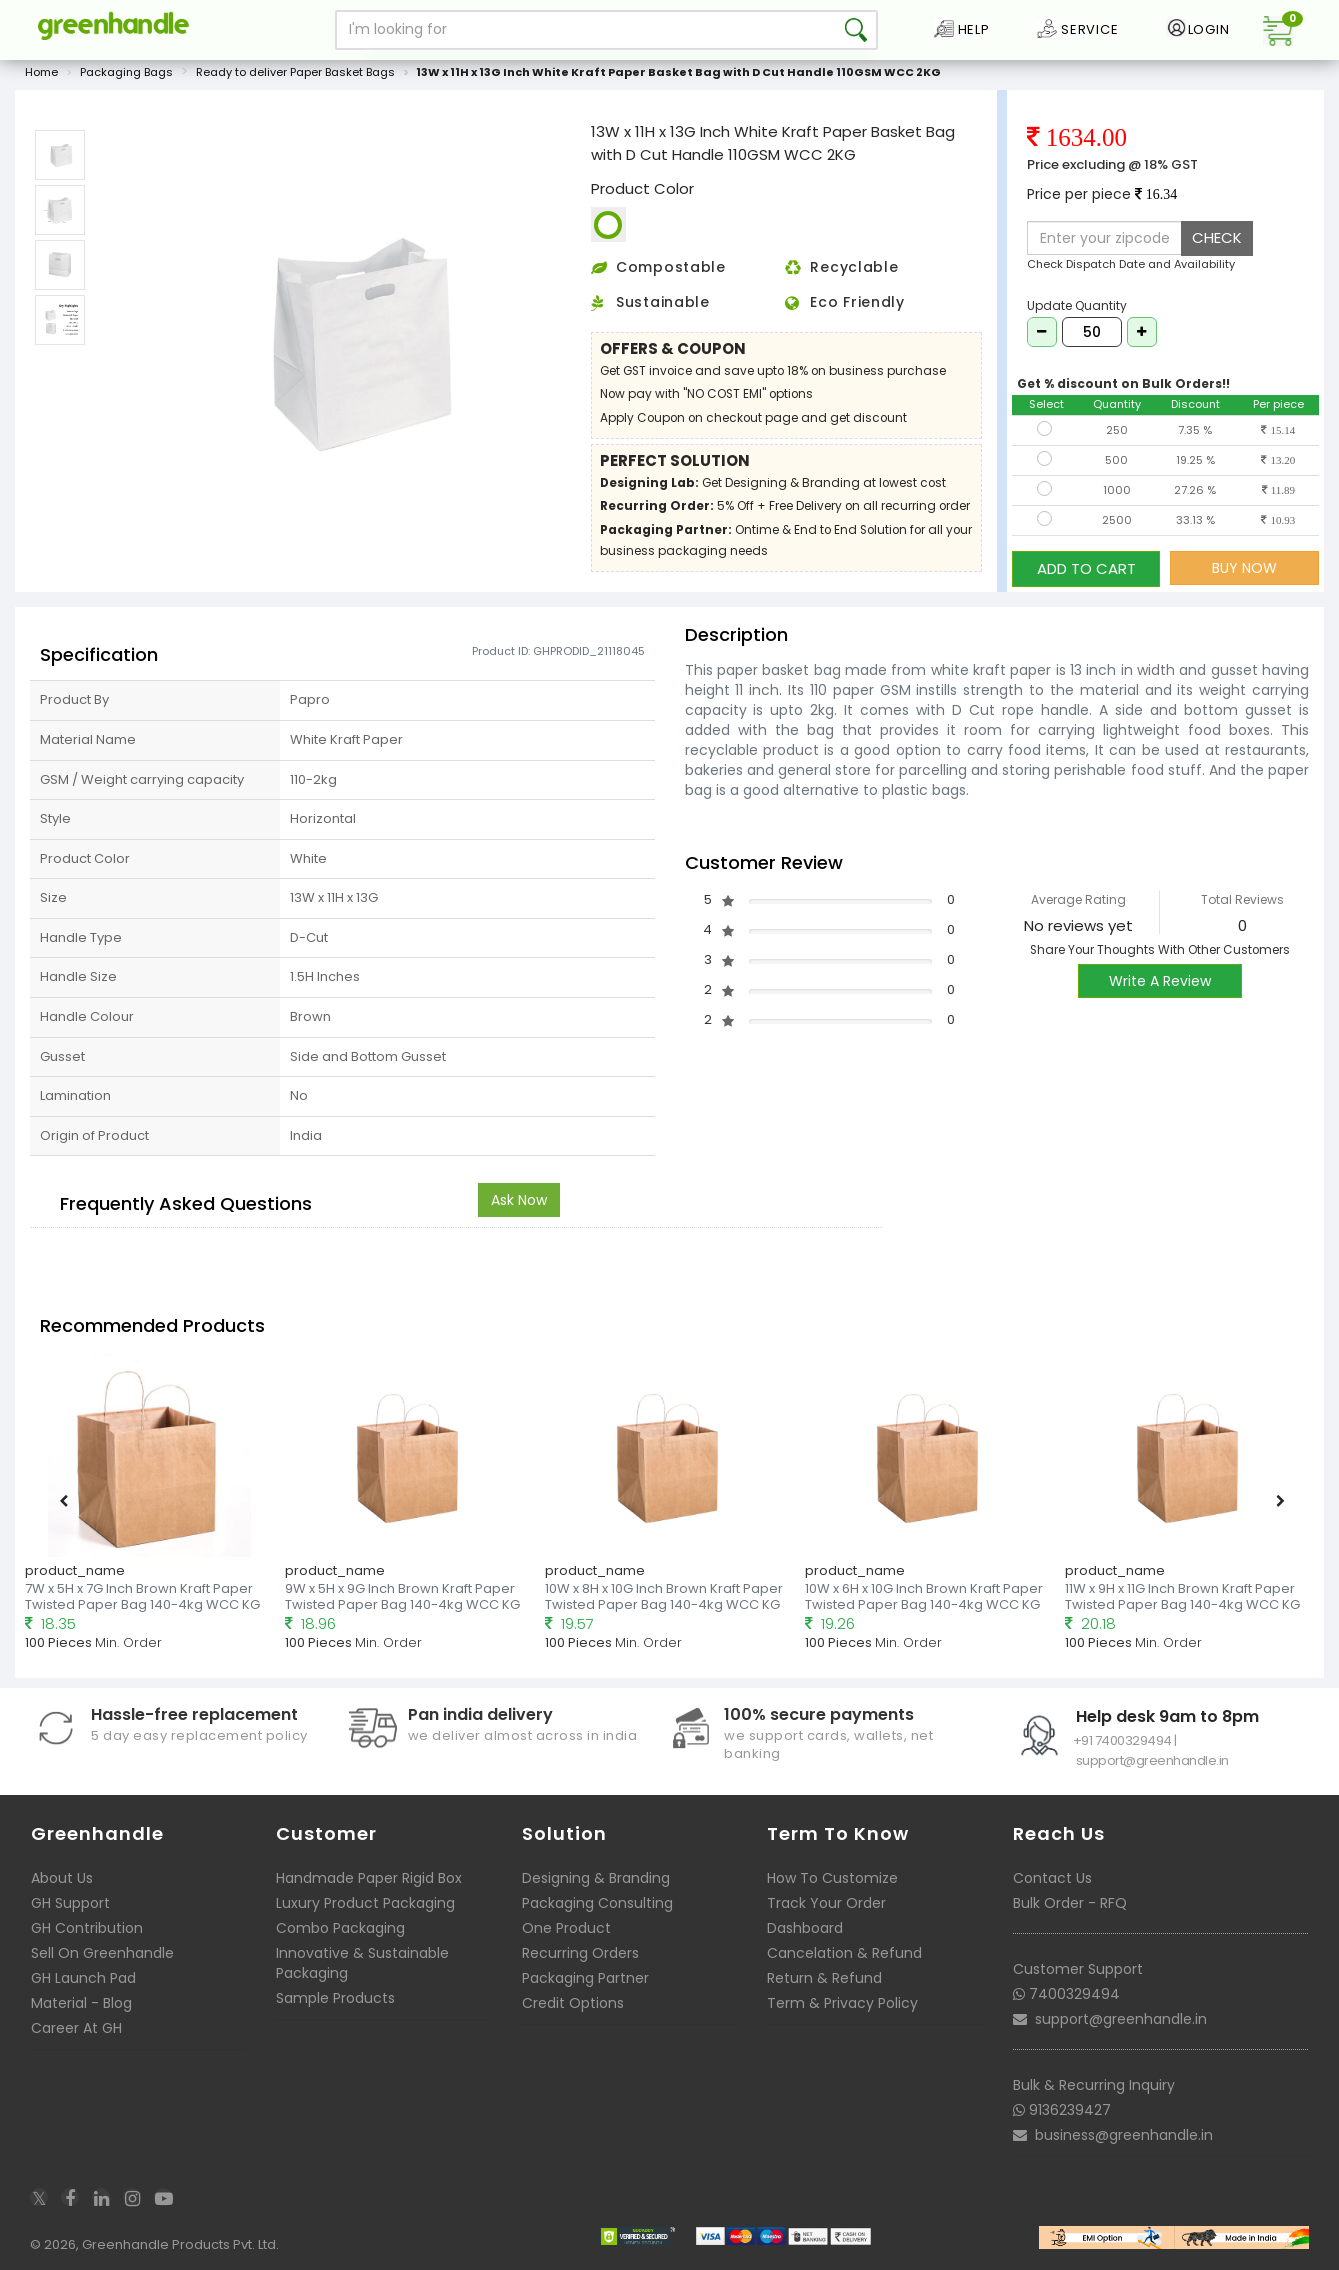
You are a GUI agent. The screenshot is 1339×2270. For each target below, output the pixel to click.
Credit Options (573, 2003)
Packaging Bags (126, 74)
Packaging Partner (585, 1978)
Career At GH (76, 2028)
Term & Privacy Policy (842, 2003)
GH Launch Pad (83, 1978)
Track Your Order (826, 1903)
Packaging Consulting (597, 1903)
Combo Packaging (340, 1928)
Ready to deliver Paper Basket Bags (295, 74)
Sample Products (335, 1998)
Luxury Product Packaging (365, 1903)
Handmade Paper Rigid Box (369, 1878)
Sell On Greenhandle (102, 1953)
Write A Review (1160, 982)
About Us (62, 1878)
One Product (566, 1928)
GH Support (70, 1903)
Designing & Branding (596, 1878)
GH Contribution (87, 1928)
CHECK (1217, 239)
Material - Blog (81, 2003)
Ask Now (519, 1200)
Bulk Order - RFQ (1070, 1903)
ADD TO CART (1086, 568)
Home (41, 74)
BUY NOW (1244, 569)
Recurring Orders (580, 1953)
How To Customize (832, 1878)
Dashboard (805, 1928)
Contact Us (1052, 1878)
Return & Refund (824, 1978)
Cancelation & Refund (844, 1953)
